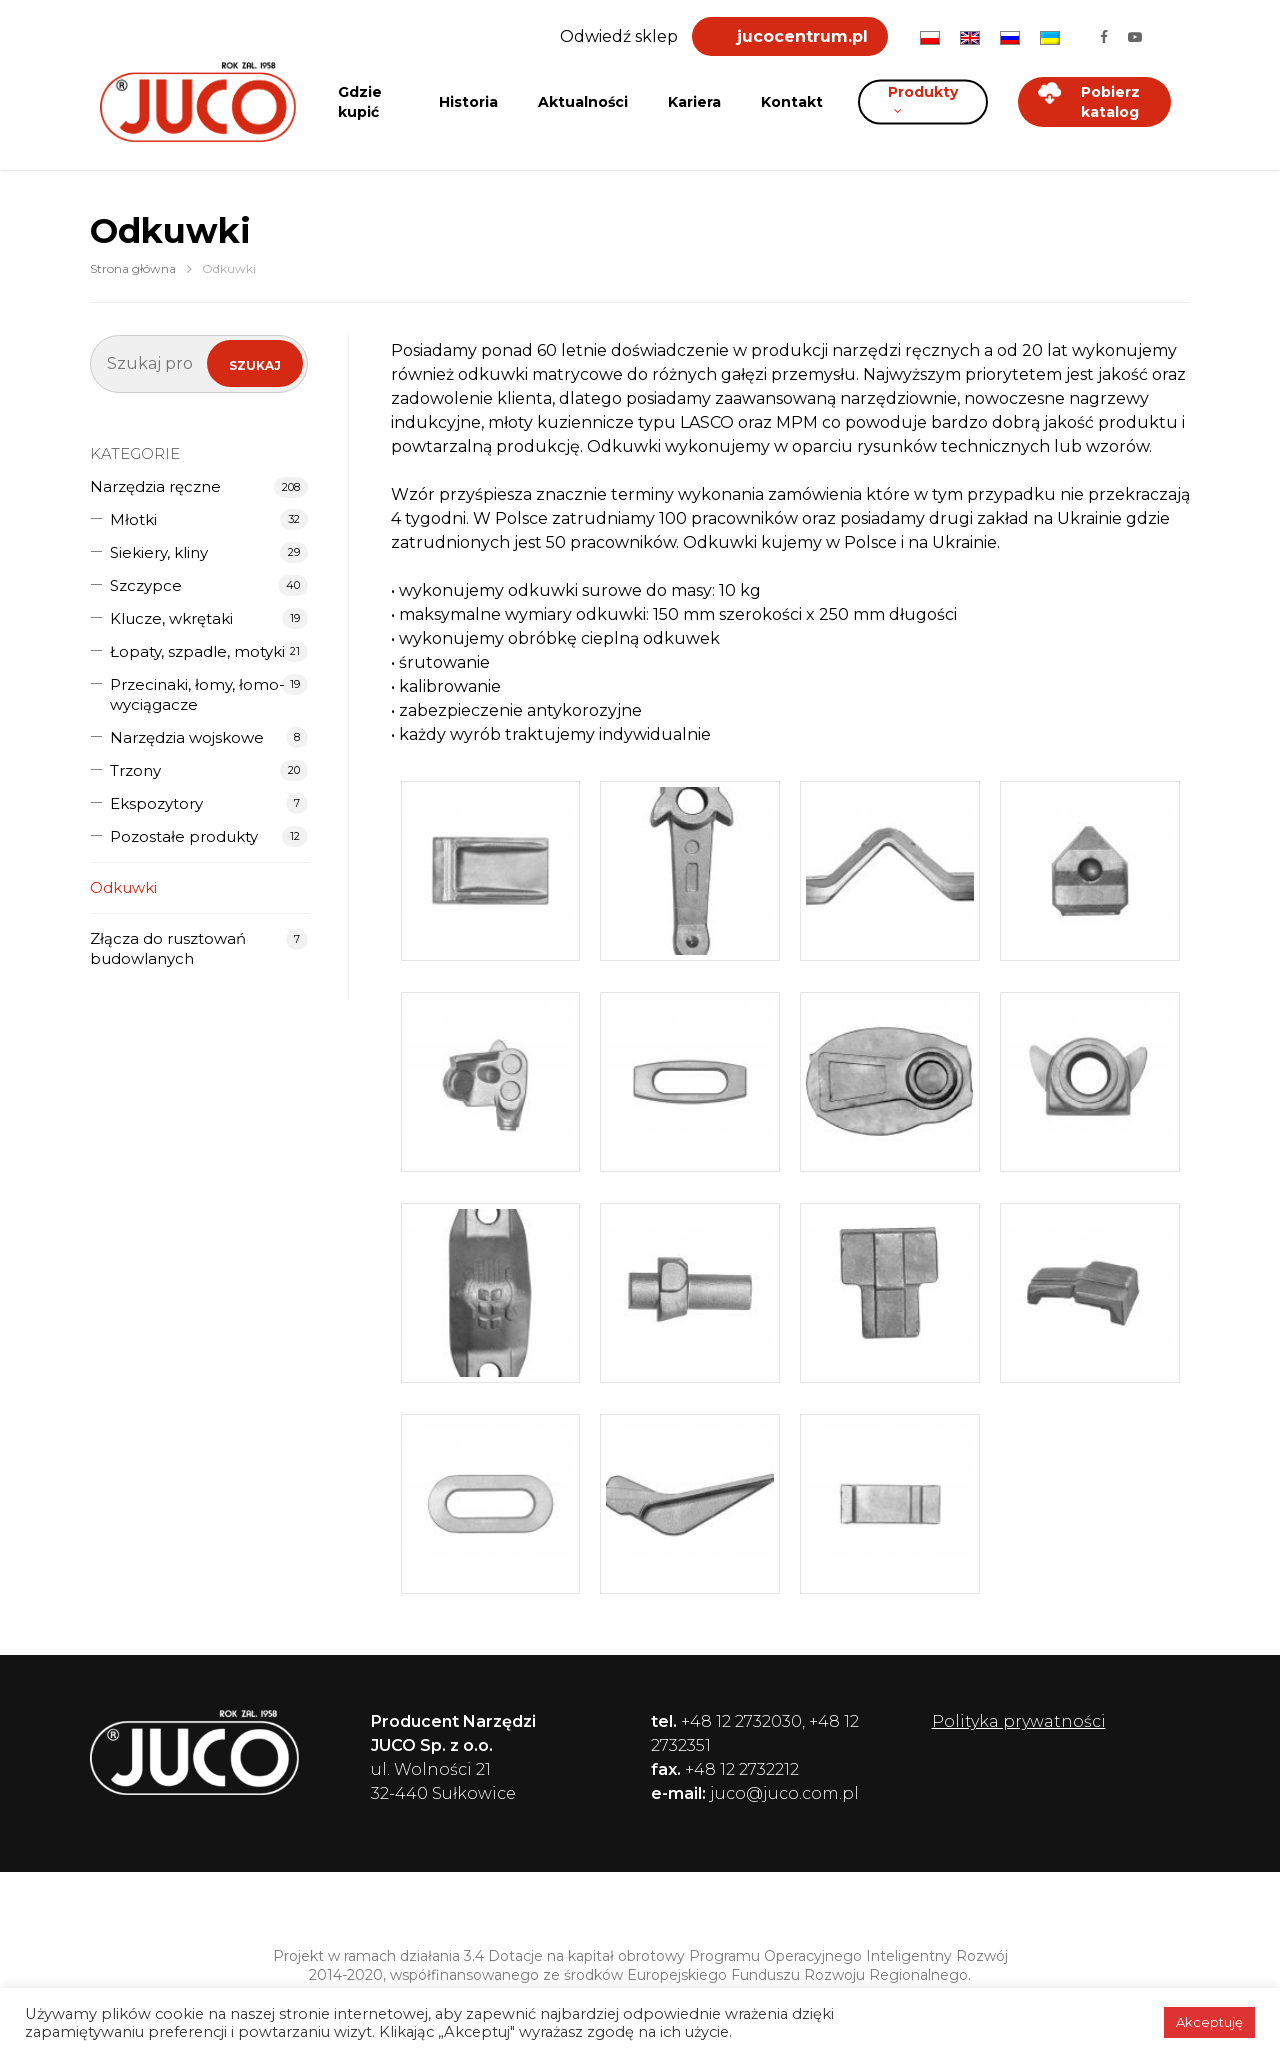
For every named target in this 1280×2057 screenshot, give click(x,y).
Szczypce (146, 585)
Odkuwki (123, 887)
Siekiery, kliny (159, 552)
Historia (468, 102)
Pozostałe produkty (184, 836)
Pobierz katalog (1089, 101)
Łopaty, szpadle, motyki (197, 651)
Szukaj (255, 365)
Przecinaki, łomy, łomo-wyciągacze (197, 694)
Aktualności (583, 102)
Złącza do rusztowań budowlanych (168, 948)
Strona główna (133, 268)
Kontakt (792, 102)
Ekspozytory (156, 803)
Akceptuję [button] (1209, 2022)
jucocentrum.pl (802, 36)
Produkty (923, 97)
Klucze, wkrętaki (171, 618)
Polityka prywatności (1019, 1721)
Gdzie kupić (360, 102)
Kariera (694, 102)
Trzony (135, 770)
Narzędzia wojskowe (187, 737)
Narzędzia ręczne (155, 486)
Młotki (133, 519)
